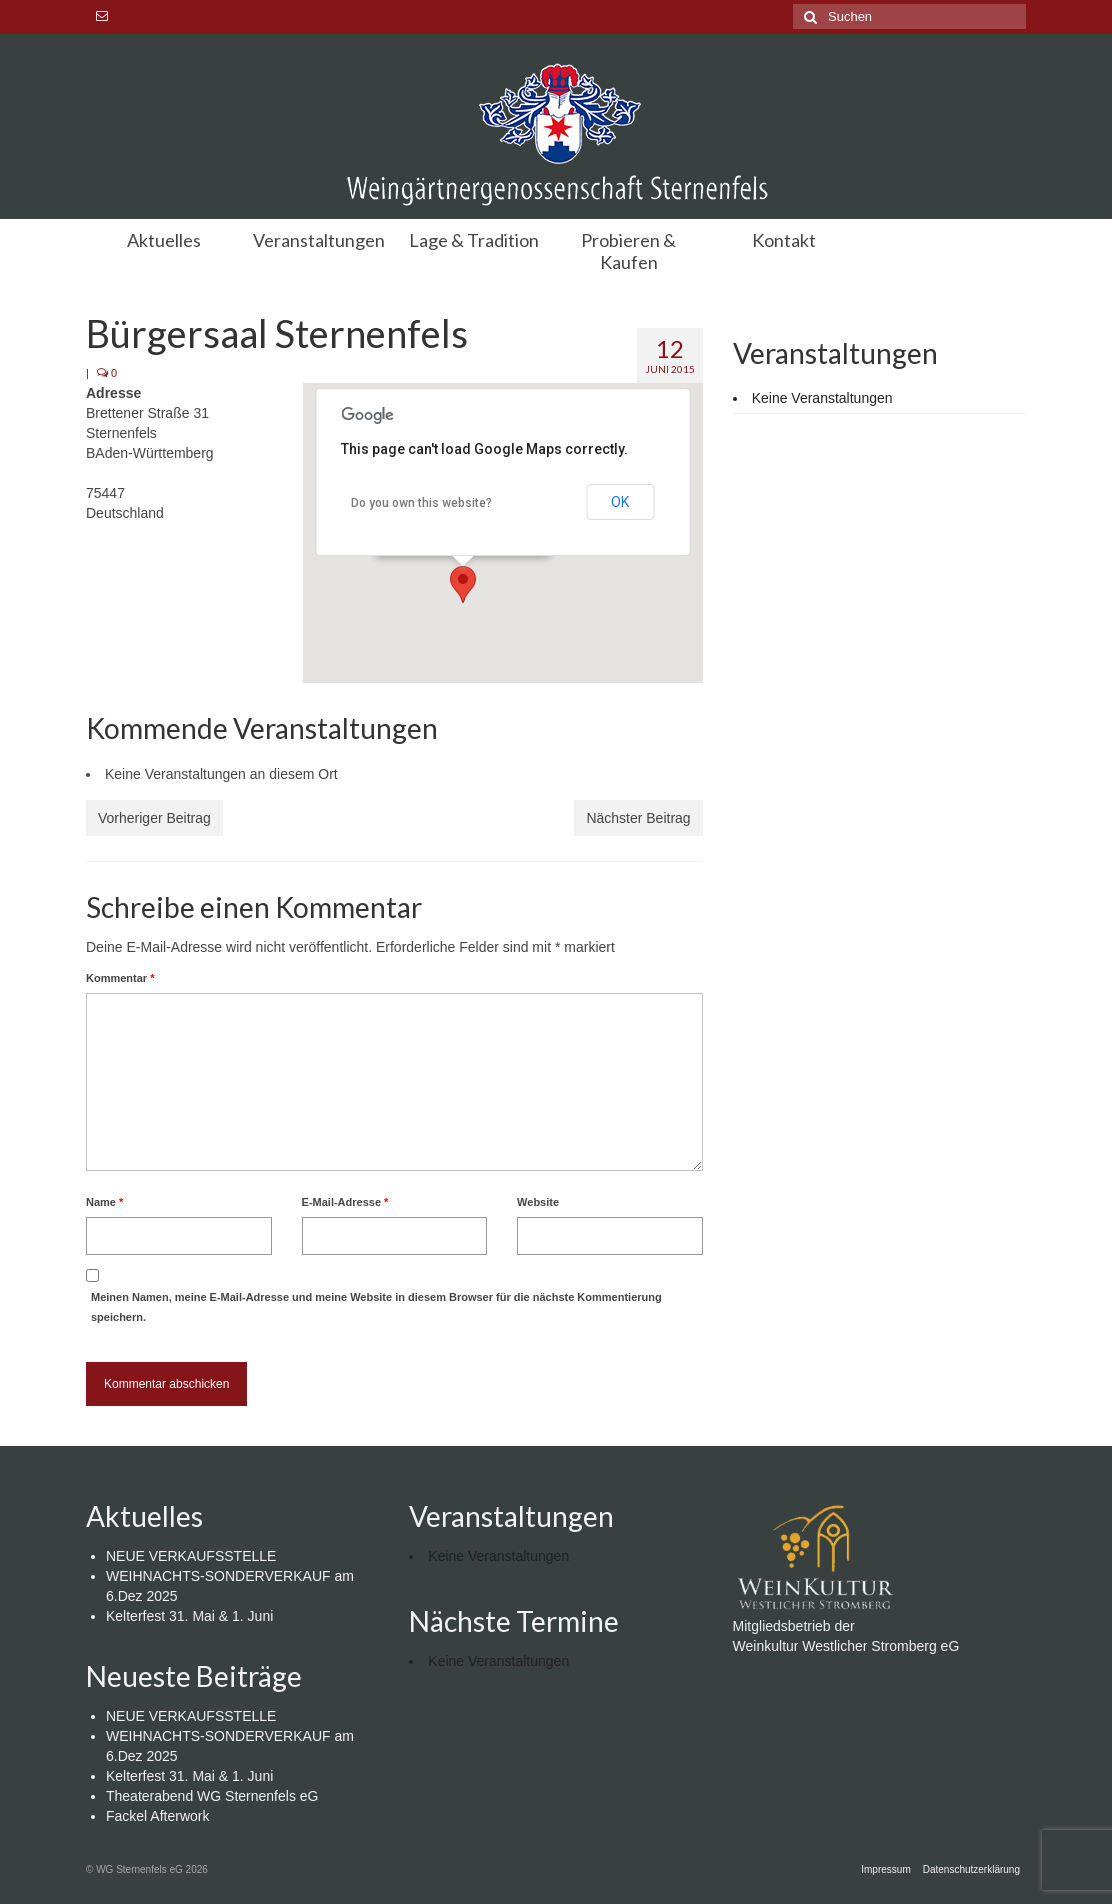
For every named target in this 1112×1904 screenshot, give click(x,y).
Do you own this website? (421, 503)
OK (620, 502)
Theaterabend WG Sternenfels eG (212, 1796)
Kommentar (120, 978)
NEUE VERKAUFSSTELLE (191, 1556)
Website (538, 1202)
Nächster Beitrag (638, 818)
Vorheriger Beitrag (154, 818)
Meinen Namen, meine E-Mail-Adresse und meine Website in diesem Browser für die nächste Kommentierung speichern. (376, 1307)
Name (104, 1202)
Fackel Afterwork (157, 1816)
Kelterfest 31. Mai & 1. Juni (189, 1616)
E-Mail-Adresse (345, 1202)
